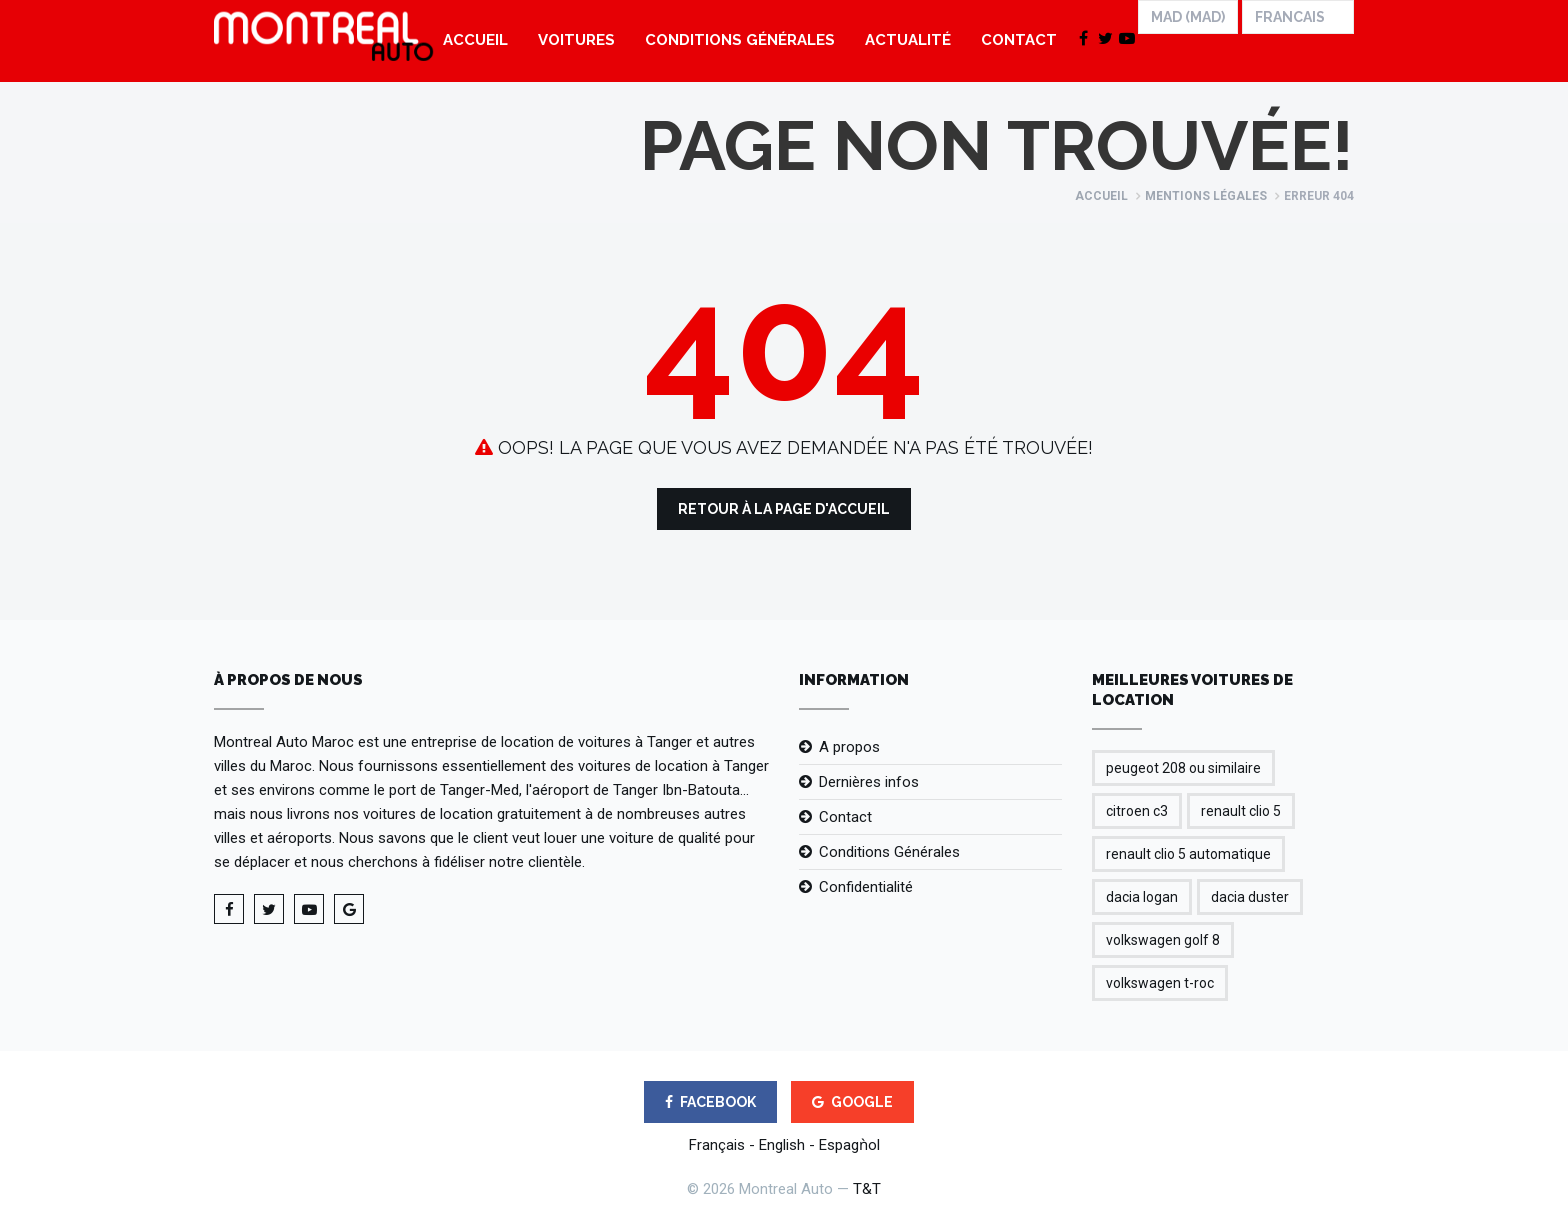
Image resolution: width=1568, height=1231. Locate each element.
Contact (1019, 40)
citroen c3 (1137, 811)
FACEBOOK (710, 1102)
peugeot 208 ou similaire (1183, 768)
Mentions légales (1206, 196)
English (782, 1145)
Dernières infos (869, 782)
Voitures (576, 40)
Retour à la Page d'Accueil (784, 509)
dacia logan (1142, 897)
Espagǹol (849, 1145)
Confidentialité (866, 887)
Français (717, 1145)
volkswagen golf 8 (1163, 940)
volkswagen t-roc (1160, 983)
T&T (867, 1189)
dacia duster (1250, 897)
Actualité (908, 40)
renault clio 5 (1241, 811)
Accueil (475, 40)
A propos (849, 747)
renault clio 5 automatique (1188, 854)
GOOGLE (852, 1102)
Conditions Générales (740, 40)
